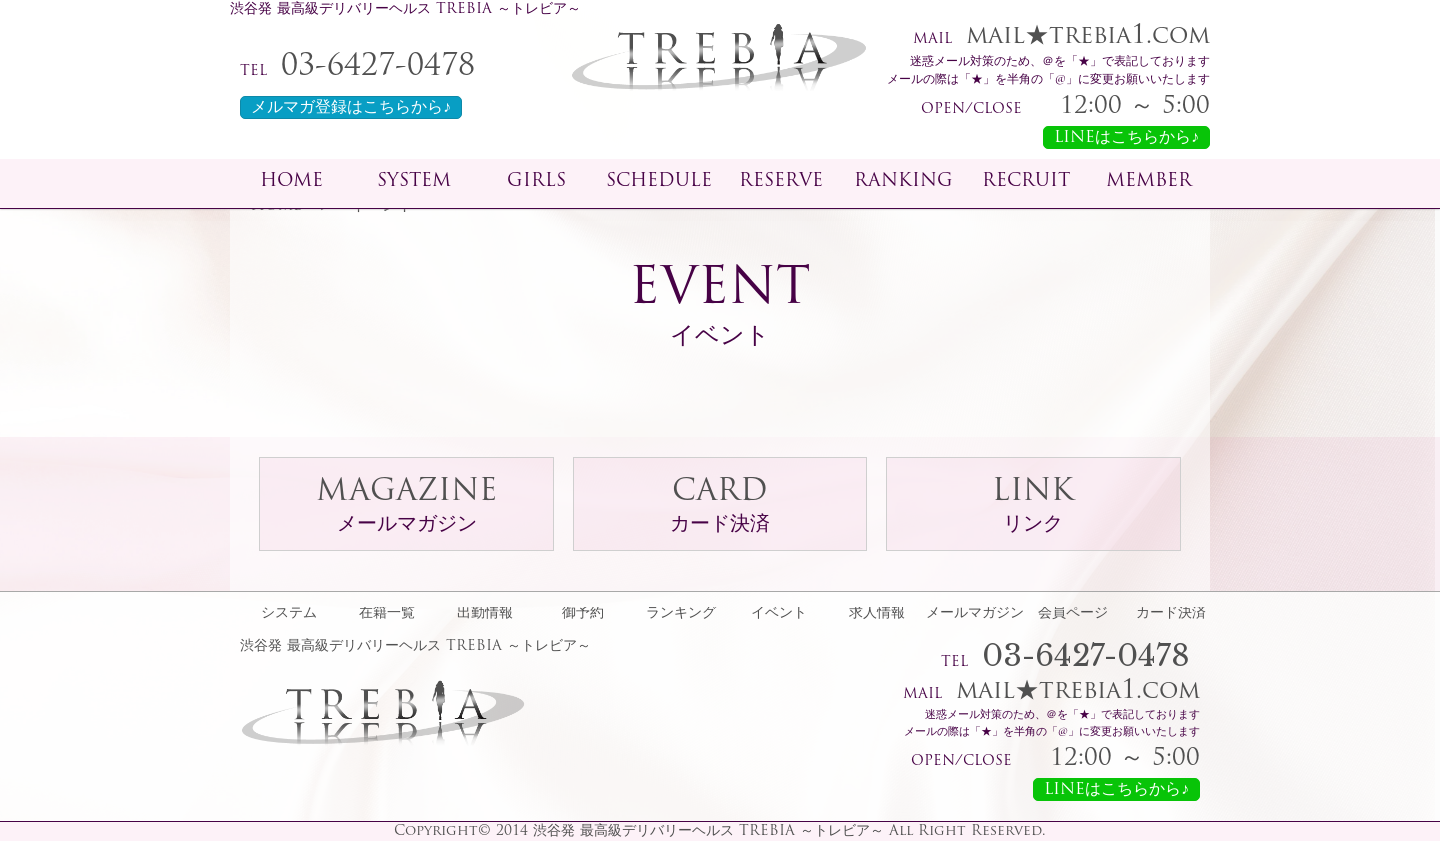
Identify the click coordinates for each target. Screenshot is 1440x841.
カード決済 (1171, 614)
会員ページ (1073, 614)
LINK (1033, 506)
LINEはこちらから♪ (1126, 138)
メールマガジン (975, 614)
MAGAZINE (406, 506)
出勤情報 (485, 614)
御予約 (583, 614)
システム (289, 614)
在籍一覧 (387, 614)
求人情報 (877, 614)
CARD (720, 506)
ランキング (681, 614)
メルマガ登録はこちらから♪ (351, 108)
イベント (779, 614)
